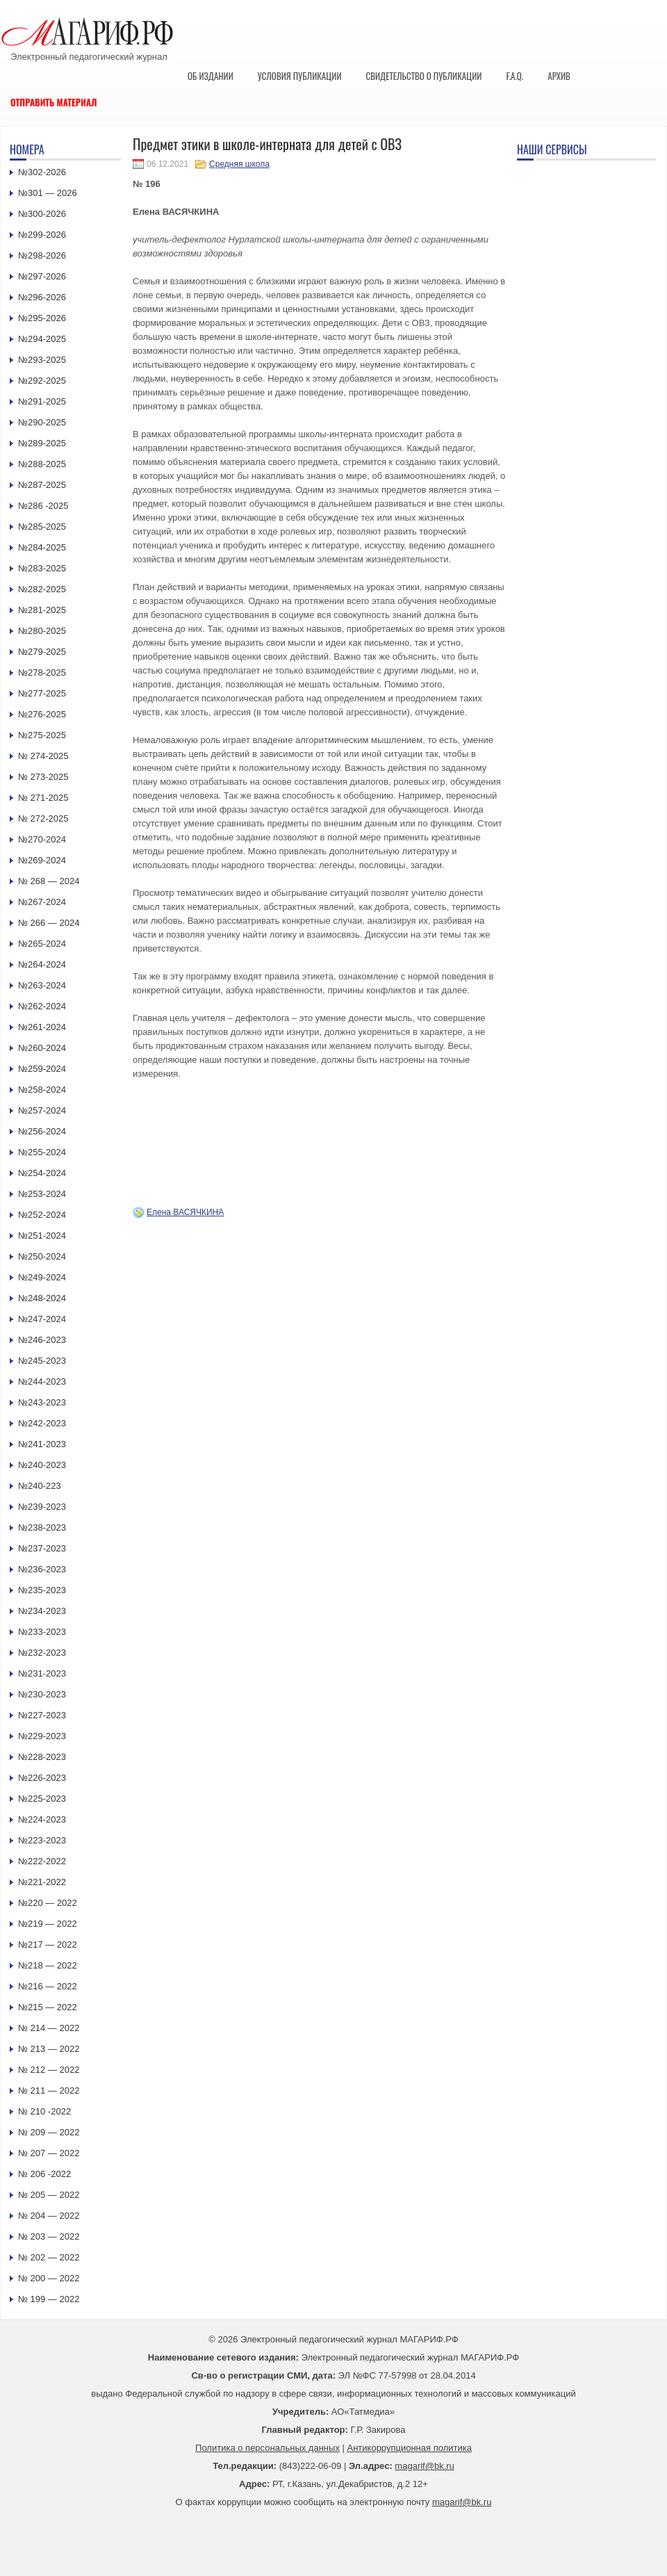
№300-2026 (42, 214)
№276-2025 (42, 714)
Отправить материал (53, 102)
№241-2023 (42, 1444)
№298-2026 (42, 255)
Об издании (210, 76)
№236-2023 (42, 1569)
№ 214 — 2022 (48, 2028)
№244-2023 (42, 1381)
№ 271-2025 (43, 797)
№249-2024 (42, 1277)
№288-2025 (42, 464)
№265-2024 (42, 943)
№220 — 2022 (47, 1903)
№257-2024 (42, 1110)
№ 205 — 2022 (48, 2195)
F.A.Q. (514, 76)
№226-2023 (42, 1777)
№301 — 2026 (47, 193)
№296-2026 (42, 297)
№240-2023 (42, 1465)
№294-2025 (42, 339)
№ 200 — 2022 (48, 2278)
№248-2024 (42, 1298)
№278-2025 (42, 672)
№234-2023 (42, 1611)
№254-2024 (42, 1173)
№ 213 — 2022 (48, 2049)
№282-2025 (42, 589)
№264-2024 (42, 964)
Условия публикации (300, 76)
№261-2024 (42, 1027)
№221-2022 (42, 1882)
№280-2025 (42, 631)
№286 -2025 (43, 505)
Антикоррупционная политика (409, 2448)
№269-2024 (42, 860)
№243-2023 (42, 1402)
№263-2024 (42, 985)
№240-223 (39, 1486)
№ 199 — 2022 (48, 2299)
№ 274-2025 (43, 756)
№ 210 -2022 (44, 2111)
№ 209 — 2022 (48, 2132)
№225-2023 (42, 1798)
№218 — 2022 (47, 1965)
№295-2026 (42, 318)
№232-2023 (42, 1652)
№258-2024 (42, 1089)
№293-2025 (42, 359)
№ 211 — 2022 (48, 2090)
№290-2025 (42, 422)
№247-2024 (42, 1319)
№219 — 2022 (47, 1923)
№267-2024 (42, 902)
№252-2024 (42, 1214)
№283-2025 (42, 568)
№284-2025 (42, 547)
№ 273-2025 (43, 777)
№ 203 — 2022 (48, 2236)
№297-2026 (42, 276)
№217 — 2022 (47, 1944)
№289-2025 (42, 443)
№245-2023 (42, 1360)
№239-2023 (42, 1506)
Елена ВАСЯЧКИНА (185, 1212)
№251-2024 (42, 1235)
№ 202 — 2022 (48, 2257)
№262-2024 (42, 1006)
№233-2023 (42, 1632)
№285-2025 (42, 526)
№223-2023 (42, 1840)
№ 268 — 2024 (48, 881)
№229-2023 (42, 1736)
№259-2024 (42, 1068)
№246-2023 (42, 1340)
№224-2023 (42, 1819)
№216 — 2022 (47, 1986)
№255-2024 (42, 1152)
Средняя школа (239, 164)
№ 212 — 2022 (48, 2069)
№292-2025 (42, 380)
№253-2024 (42, 1194)
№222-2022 (42, 1861)
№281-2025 (42, 610)
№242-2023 (42, 1423)
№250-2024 (42, 1256)
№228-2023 (42, 1757)
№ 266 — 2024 (48, 923)
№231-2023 (42, 1673)
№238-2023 (42, 1527)
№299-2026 (42, 234)
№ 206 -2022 (44, 2174)
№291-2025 (42, 401)
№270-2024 (42, 839)
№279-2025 (42, 651)
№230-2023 (42, 1694)
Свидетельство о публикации (423, 76)
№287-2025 (42, 485)
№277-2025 (42, 693)
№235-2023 (42, 1590)
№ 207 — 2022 (48, 2153)
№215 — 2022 (47, 2007)
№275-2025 (42, 735)
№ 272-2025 (43, 818)
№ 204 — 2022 (48, 2215)
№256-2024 (42, 1131)
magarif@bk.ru (424, 2466)
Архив (558, 76)
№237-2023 (42, 1548)
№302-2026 (42, 172)
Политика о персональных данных (267, 2448)
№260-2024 (42, 1048)
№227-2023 (42, 1715)
